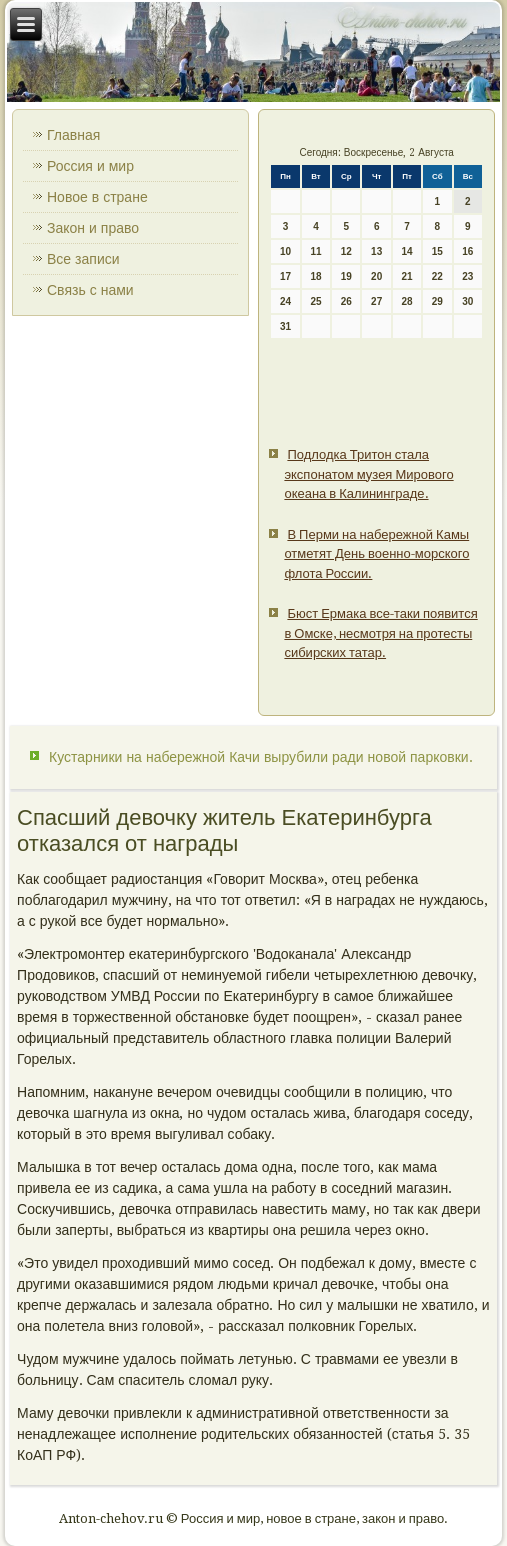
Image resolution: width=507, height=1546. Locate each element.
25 (315, 301)
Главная (73, 135)
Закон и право (93, 228)
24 (285, 301)
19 (346, 276)
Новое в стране (97, 197)
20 (376, 276)
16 (467, 251)
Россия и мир (90, 166)
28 (406, 301)
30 (467, 301)
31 (285, 326)
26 (346, 301)
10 (285, 251)
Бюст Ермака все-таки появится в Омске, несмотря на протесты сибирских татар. (380, 633)
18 (315, 276)
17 (285, 276)
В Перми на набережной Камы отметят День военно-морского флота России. (376, 554)
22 (437, 276)
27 (376, 301)
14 (406, 251)
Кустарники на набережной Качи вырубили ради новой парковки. (261, 757)
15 (437, 251)
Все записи (83, 259)
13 (376, 251)
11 (315, 251)
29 (437, 301)
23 (467, 276)
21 (406, 276)
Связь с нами (90, 290)
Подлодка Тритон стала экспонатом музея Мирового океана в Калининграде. (368, 474)
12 (346, 251)
